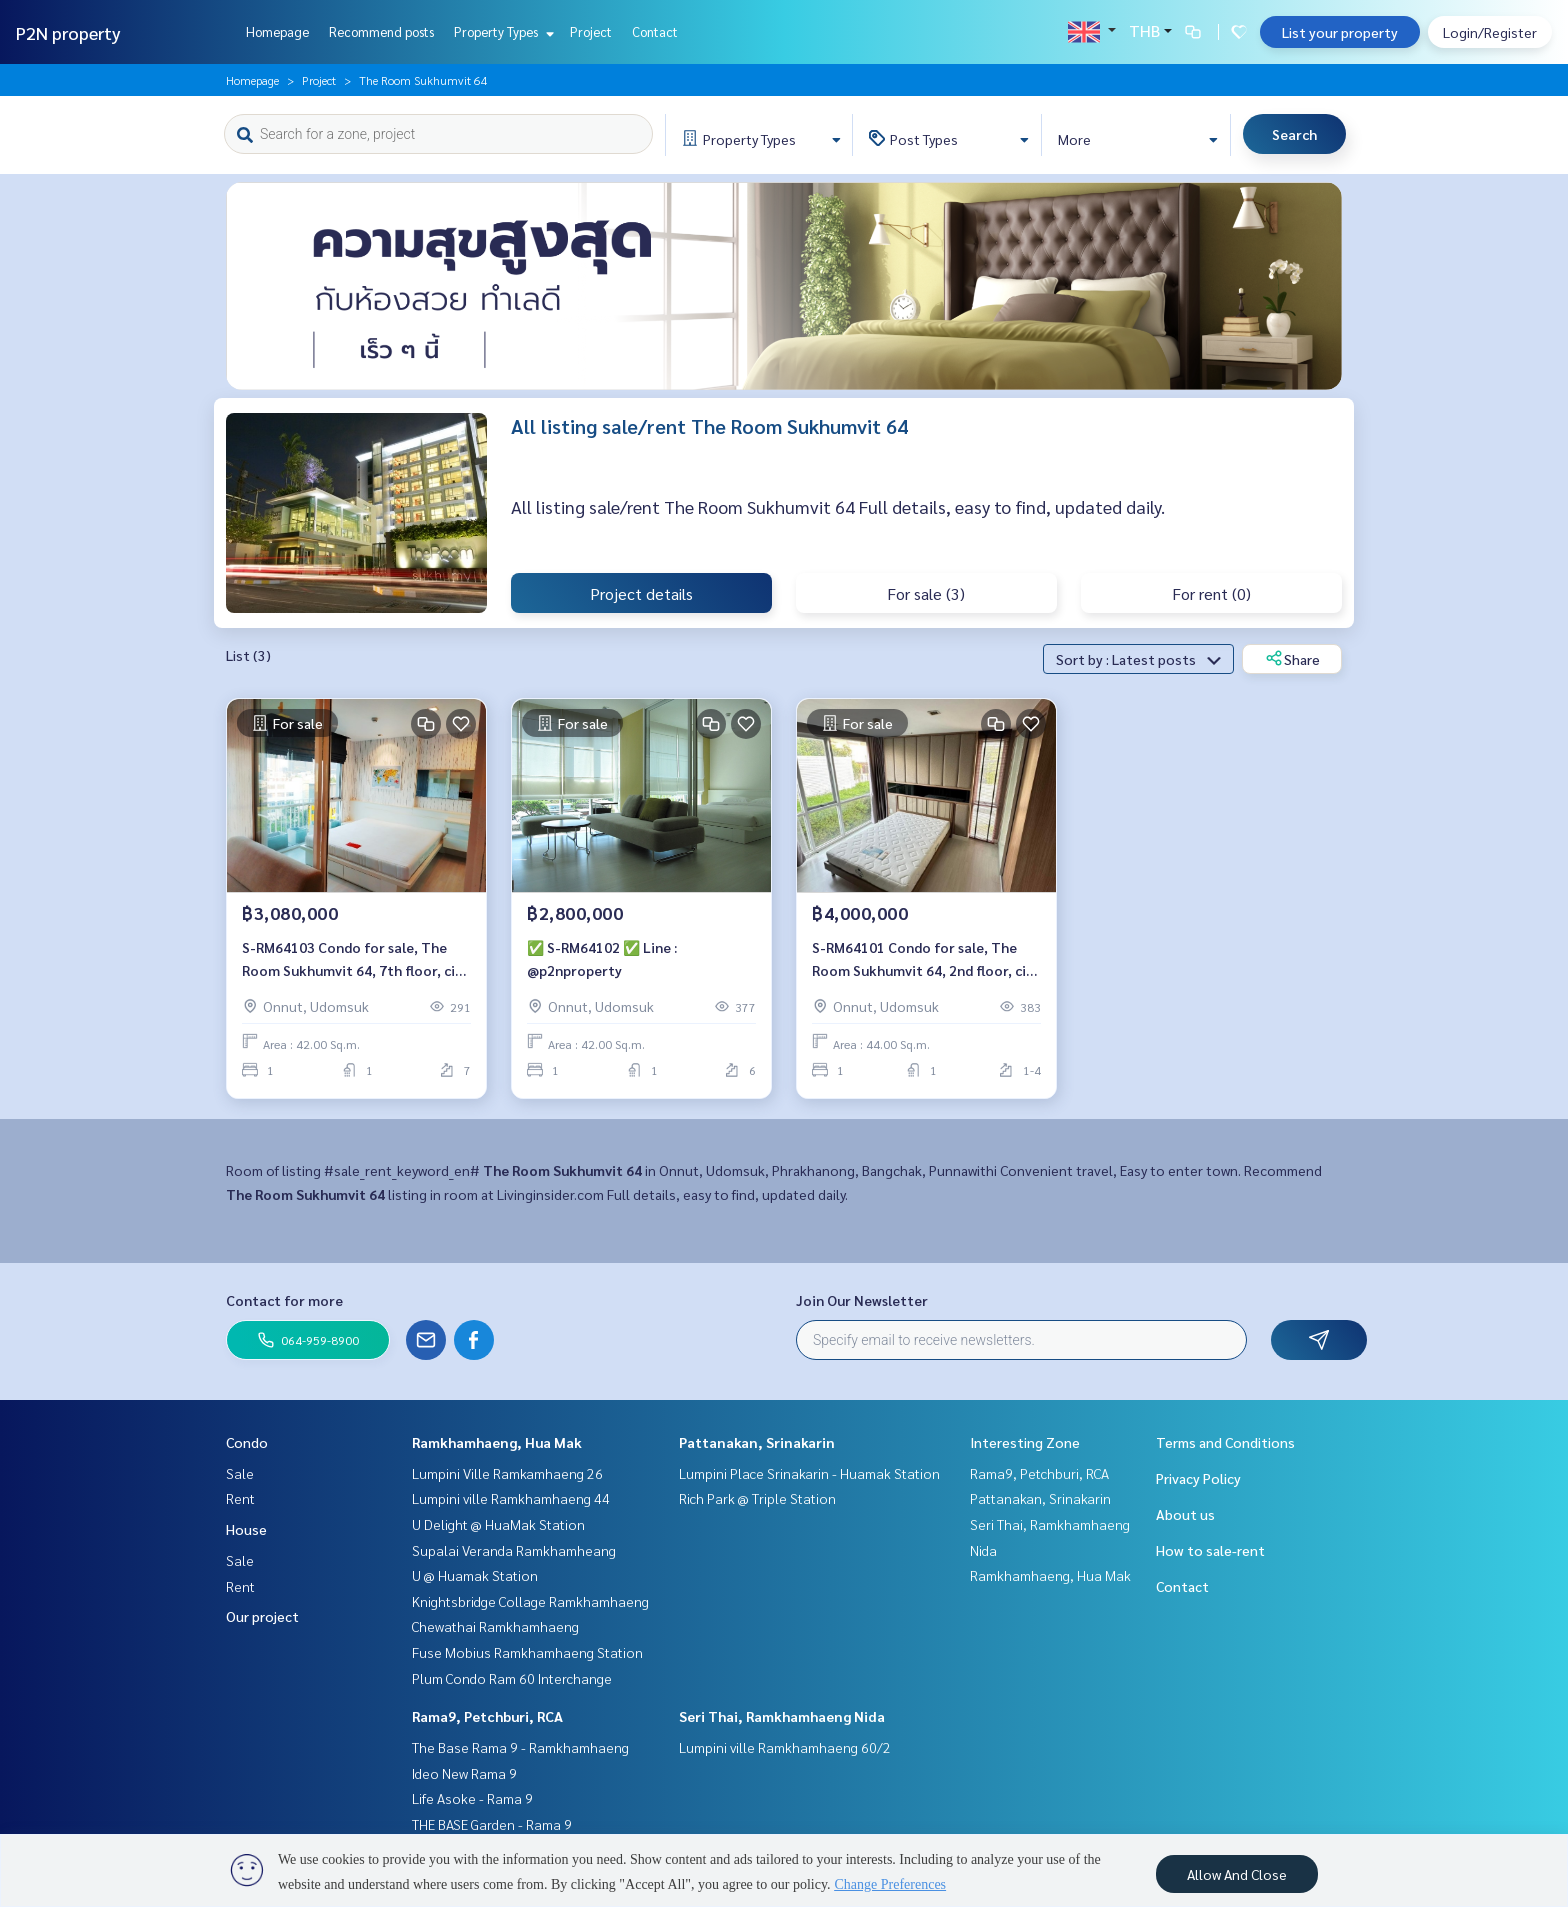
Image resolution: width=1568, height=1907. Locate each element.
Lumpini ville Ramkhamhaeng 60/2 (785, 1747)
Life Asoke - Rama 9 (472, 1798)
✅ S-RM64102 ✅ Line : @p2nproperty (602, 958)
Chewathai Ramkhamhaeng (495, 1626)
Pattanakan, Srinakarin (757, 1442)
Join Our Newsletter (862, 1300)
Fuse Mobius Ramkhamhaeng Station (527, 1652)
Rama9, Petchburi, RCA (487, 1716)
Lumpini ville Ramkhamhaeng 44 (511, 1498)
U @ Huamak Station (475, 1575)
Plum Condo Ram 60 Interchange (512, 1678)
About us (1185, 1514)
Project (591, 31)
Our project (262, 1616)
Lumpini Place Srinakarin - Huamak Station (809, 1473)
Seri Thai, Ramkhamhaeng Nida (782, 1716)
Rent (240, 1498)
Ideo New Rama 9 (464, 1773)
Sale (240, 1473)
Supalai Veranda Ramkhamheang (514, 1550)
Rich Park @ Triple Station (757, 1498)
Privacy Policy (1198, 1478)
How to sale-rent (1210, 1550)
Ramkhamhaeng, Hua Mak (497, 1442)
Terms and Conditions (1225, 1442)
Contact (655, 31)
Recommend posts (381, 31)
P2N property (68, 32)
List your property (1340, 32)
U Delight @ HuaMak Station (498, 1524)
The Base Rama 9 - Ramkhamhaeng (520, 1747)
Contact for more (284, 1300)
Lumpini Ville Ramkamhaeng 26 (507, 1473)
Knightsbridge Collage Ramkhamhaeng (530, 1601)
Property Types (501, 31)
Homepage (277, 31)
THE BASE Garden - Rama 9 (492, 1824)
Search (1294, 134)
